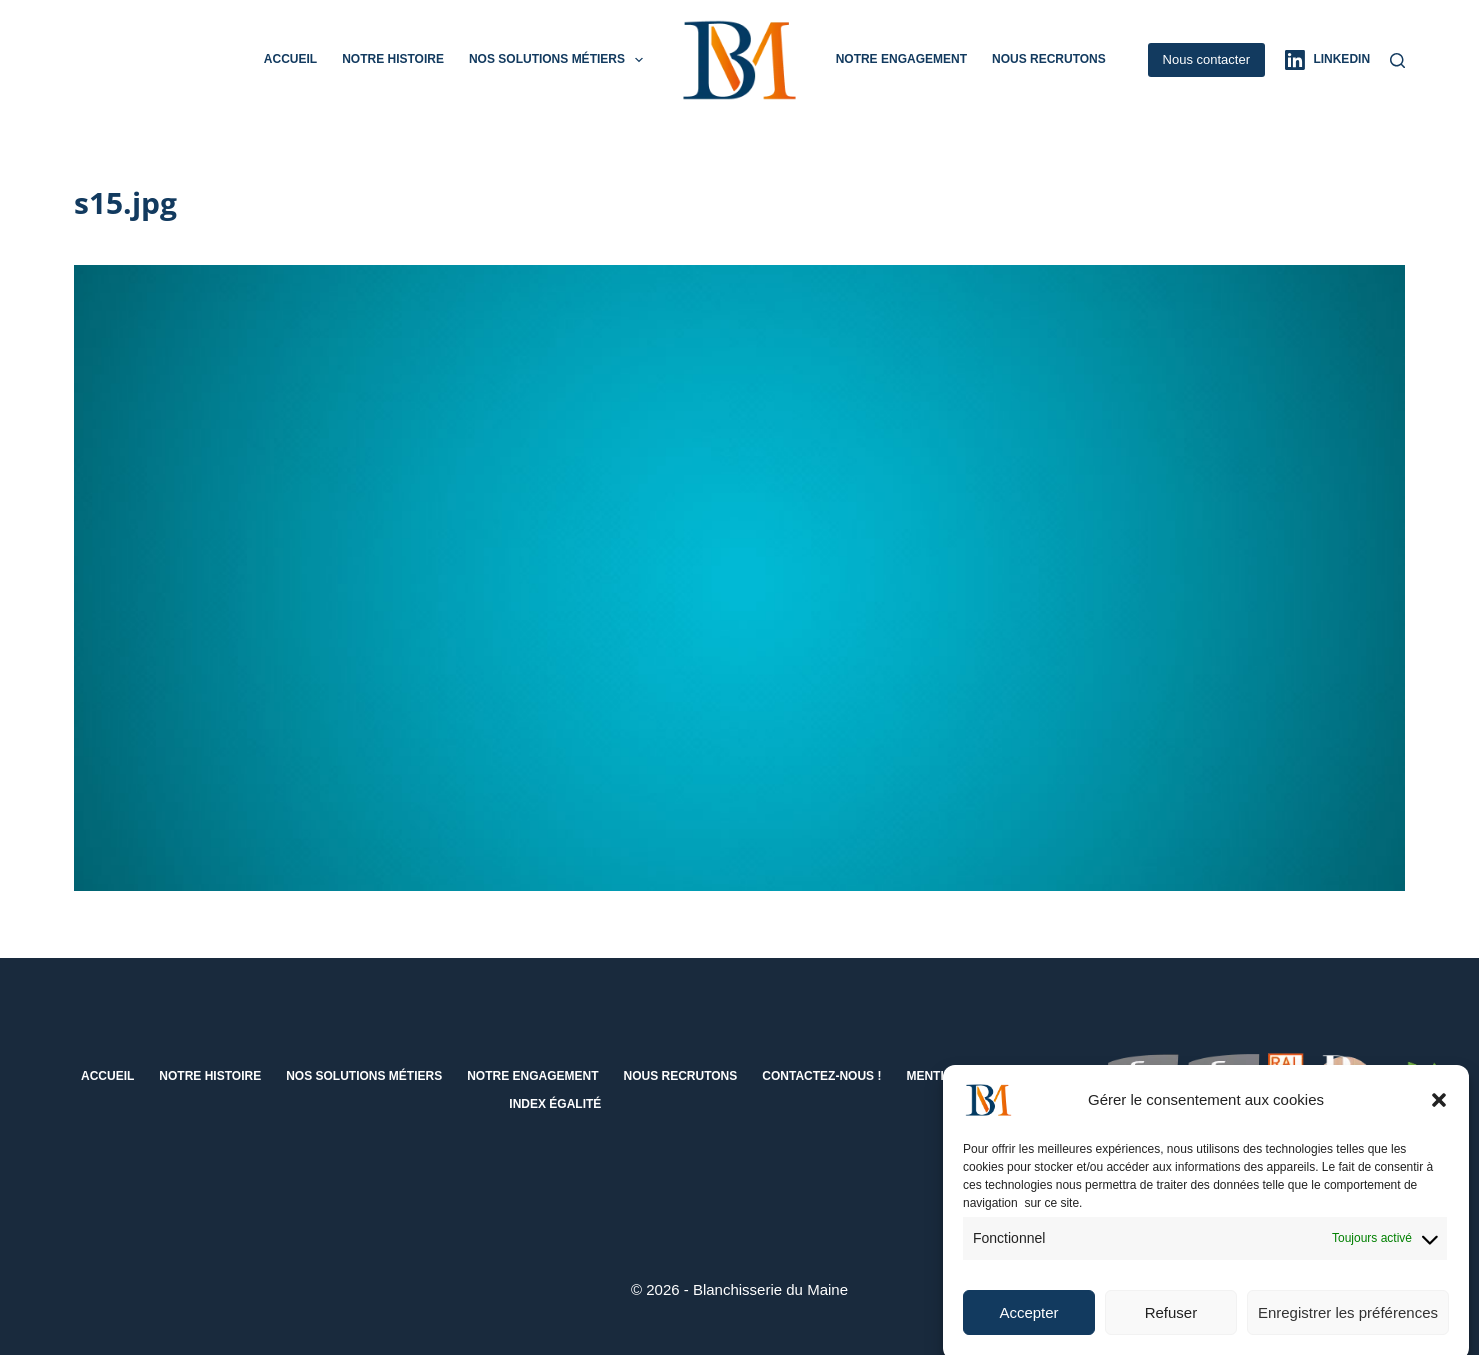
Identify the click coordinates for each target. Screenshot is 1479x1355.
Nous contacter (1206, 59)
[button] (1439, 1111)
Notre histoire (393, 59)
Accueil (290, 59)
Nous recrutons (1049, 59)
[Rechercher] (1397, 60)
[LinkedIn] (1327, 60)
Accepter (1028, 1323)
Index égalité (555, 1104)
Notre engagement (901, 59)
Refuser (1171, 1323)
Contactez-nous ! (821, 1076)
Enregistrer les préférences (1348, 1323)
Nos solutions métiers (560, 60)
